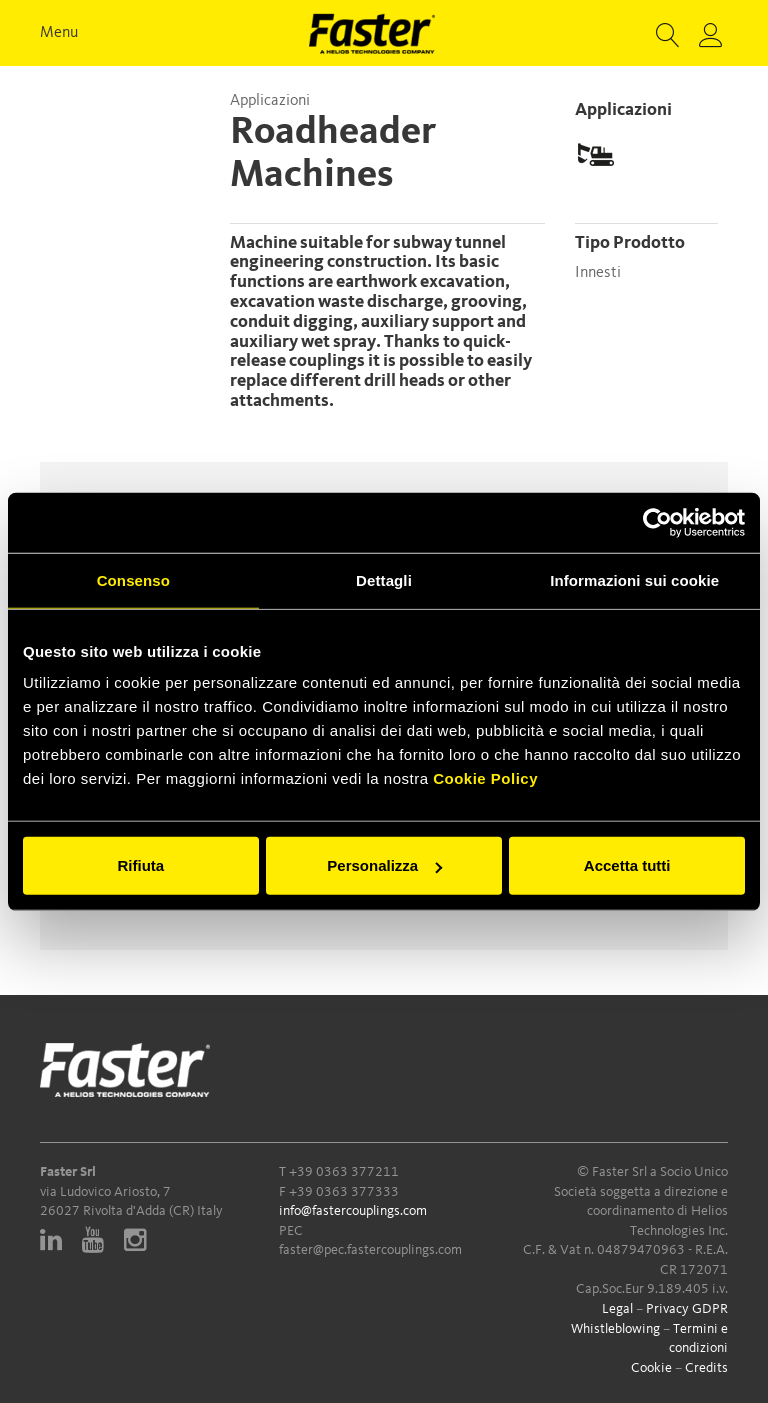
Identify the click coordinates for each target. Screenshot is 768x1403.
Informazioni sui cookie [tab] (634, 579)
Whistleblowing (615, 1329)
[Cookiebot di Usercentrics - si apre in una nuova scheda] (657, 522)
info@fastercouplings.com (353, 1211)
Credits (706, 1368)
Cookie (651, 1368)
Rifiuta (140, 865)
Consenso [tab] (133, 579)
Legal (617, 1309)
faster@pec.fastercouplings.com (370, 1250)
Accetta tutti (627, 865)
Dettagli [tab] (384, 579)
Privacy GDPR (687, 1309)
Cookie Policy (485, 778)
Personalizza (384, 865)
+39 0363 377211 (344, 1172)
